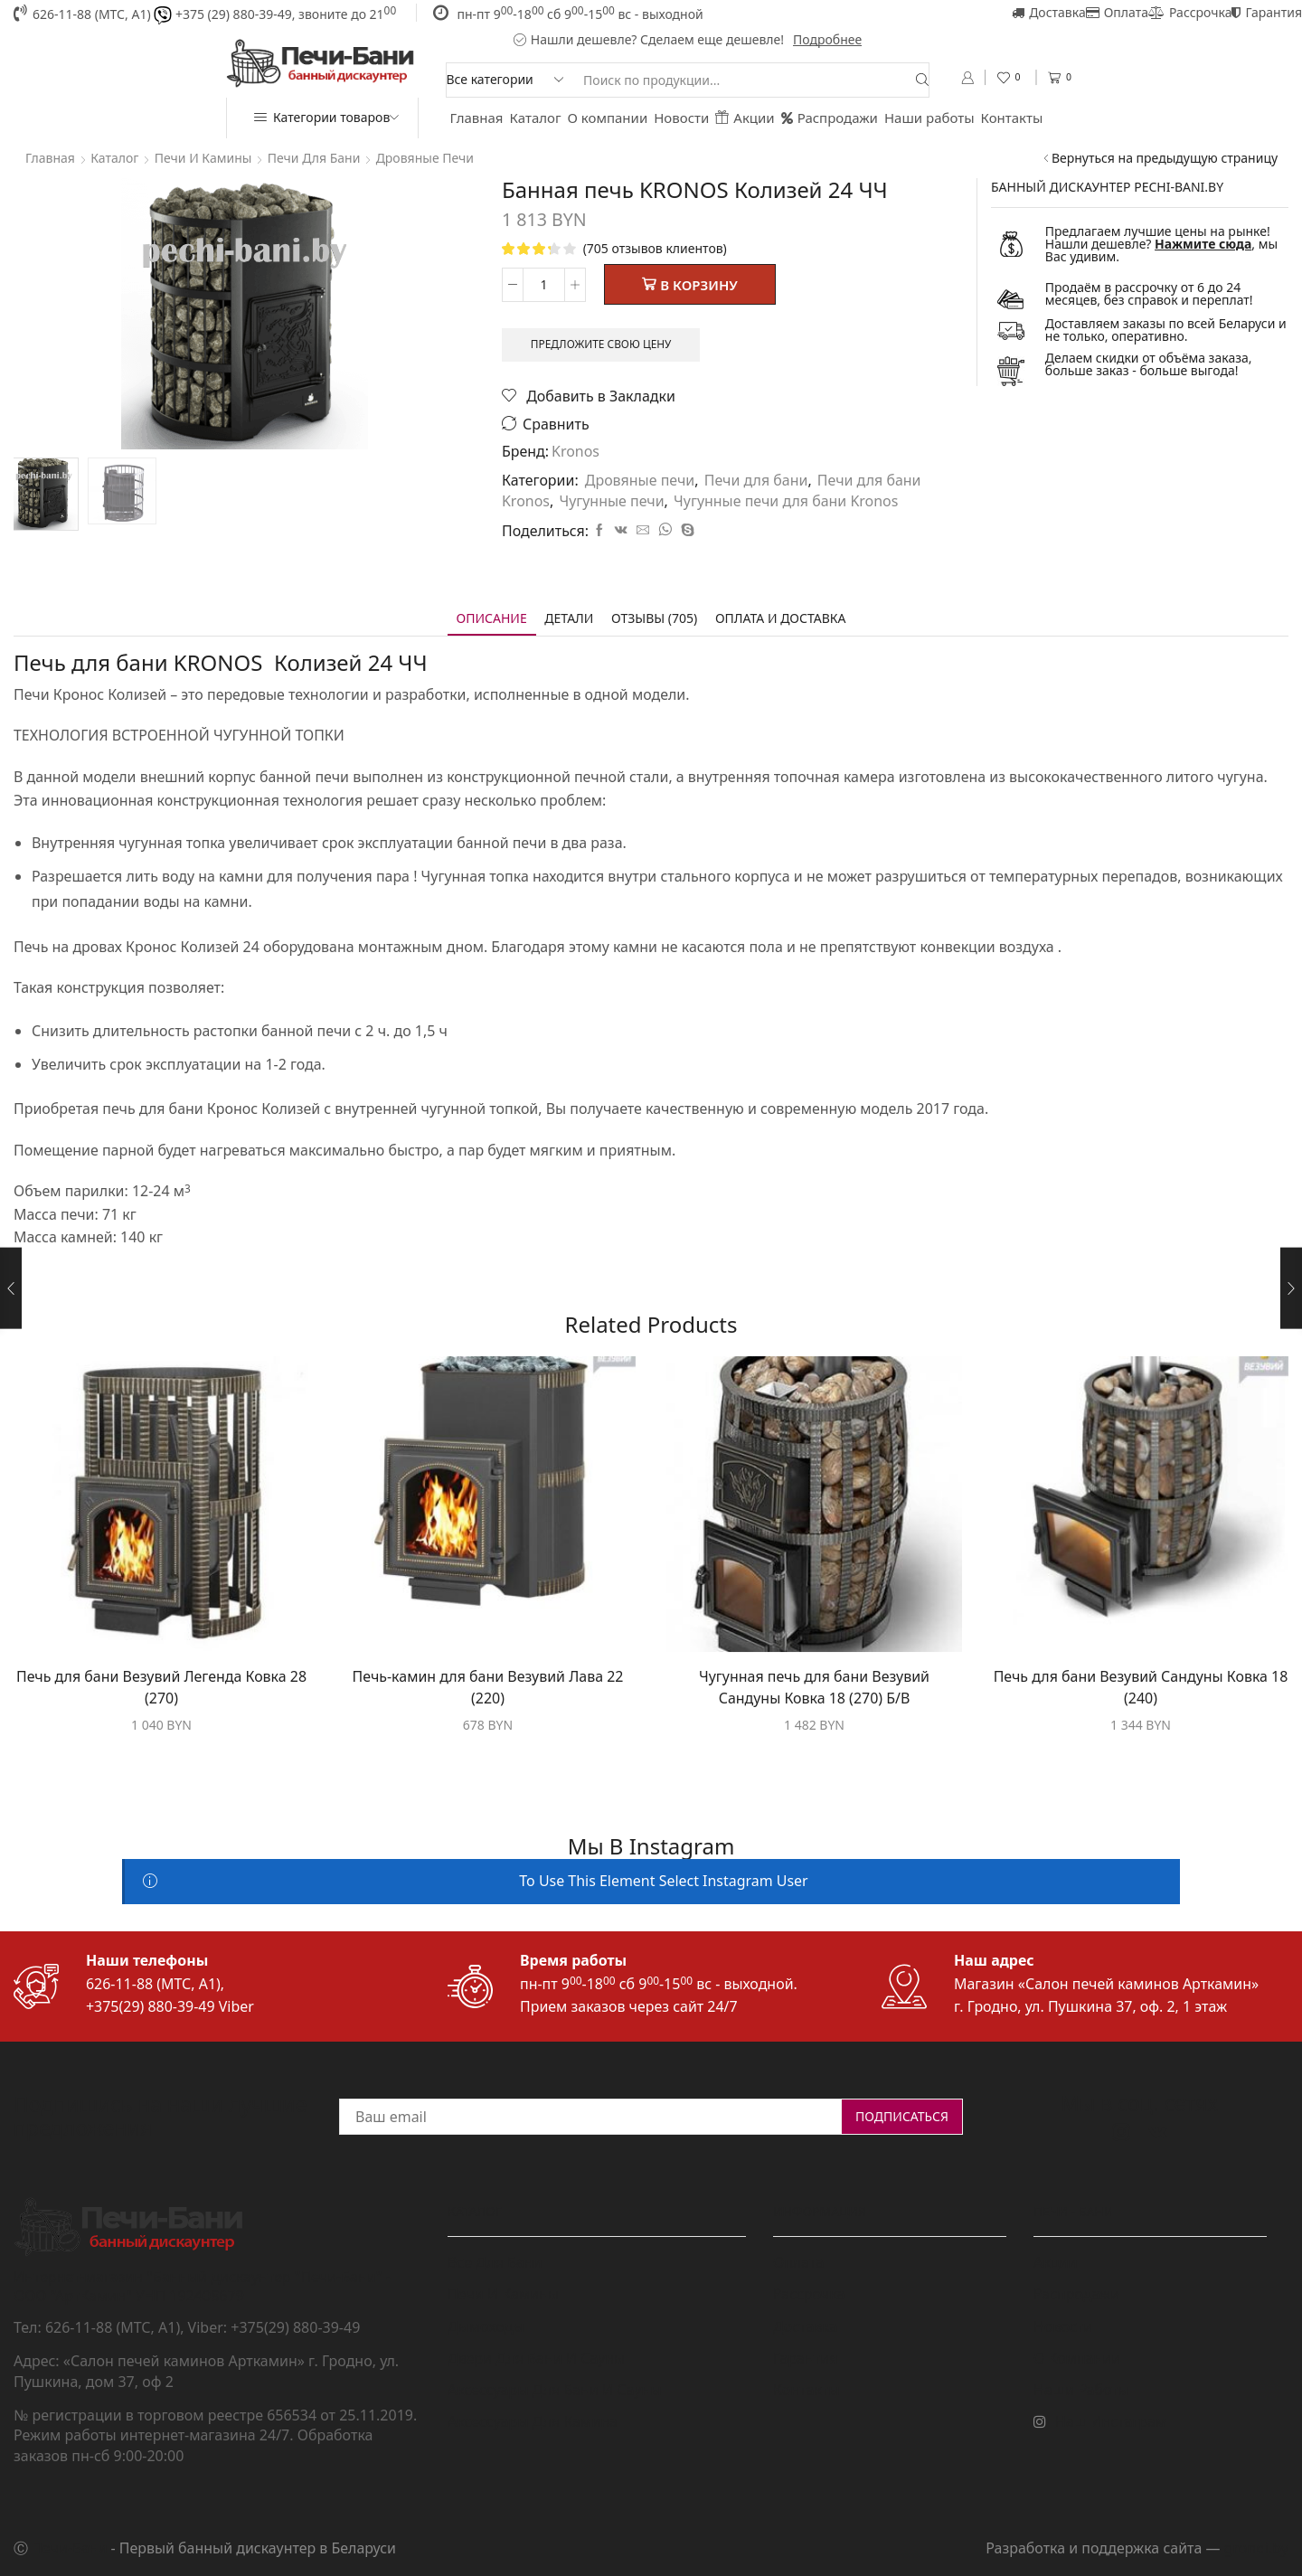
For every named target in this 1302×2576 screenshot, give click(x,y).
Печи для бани (314, 157)
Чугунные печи (611, 501)
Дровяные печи (425, 157)
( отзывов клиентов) (655, 248)
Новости (681, 118)
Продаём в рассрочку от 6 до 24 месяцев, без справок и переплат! (1149, 293)
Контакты (1012, 118)
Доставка (1049, 12)
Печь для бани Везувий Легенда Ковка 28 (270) (161, 1687)
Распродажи (829, 118)
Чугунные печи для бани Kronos (786, 501)
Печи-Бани (69, 2548)
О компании (608, 118)
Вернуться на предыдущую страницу (1165, 157)
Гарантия (1266, 12)
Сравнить (556, 424)
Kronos (575, 451)
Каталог (535, 118)
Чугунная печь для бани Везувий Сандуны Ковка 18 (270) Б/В (814, 1687)
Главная (477, 118)
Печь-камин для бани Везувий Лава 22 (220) (488, 1687)
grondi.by (1256, 2548)
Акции (744, 118)
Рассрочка (1189, 12)
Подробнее (827, 39)
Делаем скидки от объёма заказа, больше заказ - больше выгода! (1148, 364)
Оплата (1117, 12)
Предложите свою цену (601, 343)
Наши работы (929, 118)
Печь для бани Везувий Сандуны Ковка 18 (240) (1141, 1687)
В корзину (699, 285)
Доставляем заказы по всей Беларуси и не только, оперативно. (1166, 329)
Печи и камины (203, 157)
